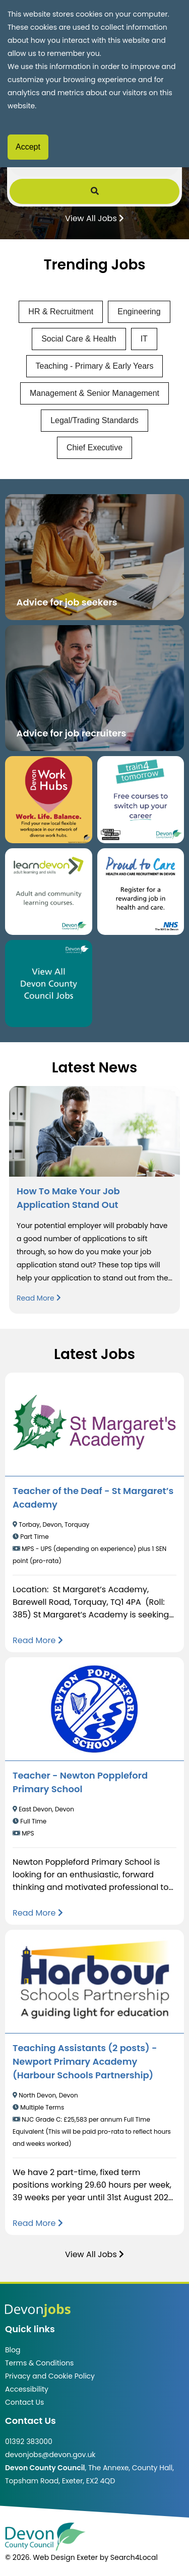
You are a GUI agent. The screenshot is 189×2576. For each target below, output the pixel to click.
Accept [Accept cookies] (28, 147)
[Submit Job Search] (95, 191)
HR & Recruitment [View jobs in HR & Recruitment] (60, 311)
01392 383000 (28, 2441)
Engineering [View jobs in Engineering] (138, 311)
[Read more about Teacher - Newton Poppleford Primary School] (38, 1913)
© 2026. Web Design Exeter (51, 2557)
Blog (12, 2350)
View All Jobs (94, 218)
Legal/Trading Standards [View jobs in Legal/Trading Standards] (94, 420)
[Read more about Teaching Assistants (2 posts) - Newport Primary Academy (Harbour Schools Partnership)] (38, 2223)
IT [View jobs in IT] (144, 338)
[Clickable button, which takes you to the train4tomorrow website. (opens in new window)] (140, 799)
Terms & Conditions (39, 2363)
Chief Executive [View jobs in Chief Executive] (94, 447)
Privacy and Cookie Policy (50, 2376)
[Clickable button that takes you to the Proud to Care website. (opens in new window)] (140, 891)
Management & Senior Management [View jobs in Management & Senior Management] (94, 393)
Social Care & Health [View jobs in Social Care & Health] (78, 338)
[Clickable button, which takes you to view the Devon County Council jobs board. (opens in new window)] (48, 983)
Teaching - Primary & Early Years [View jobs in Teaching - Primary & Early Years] (95, 366)
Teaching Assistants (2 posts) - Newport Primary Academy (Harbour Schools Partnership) (85, 2061)
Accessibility (26, 2389)
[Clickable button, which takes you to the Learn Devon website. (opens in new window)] (48, 891)
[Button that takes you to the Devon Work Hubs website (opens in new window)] (48, 799)
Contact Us (24, 2402)
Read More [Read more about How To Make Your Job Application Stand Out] (38, 1298)
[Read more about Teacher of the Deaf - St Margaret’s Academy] (38, 1640)
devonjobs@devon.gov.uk (50, 2455)
